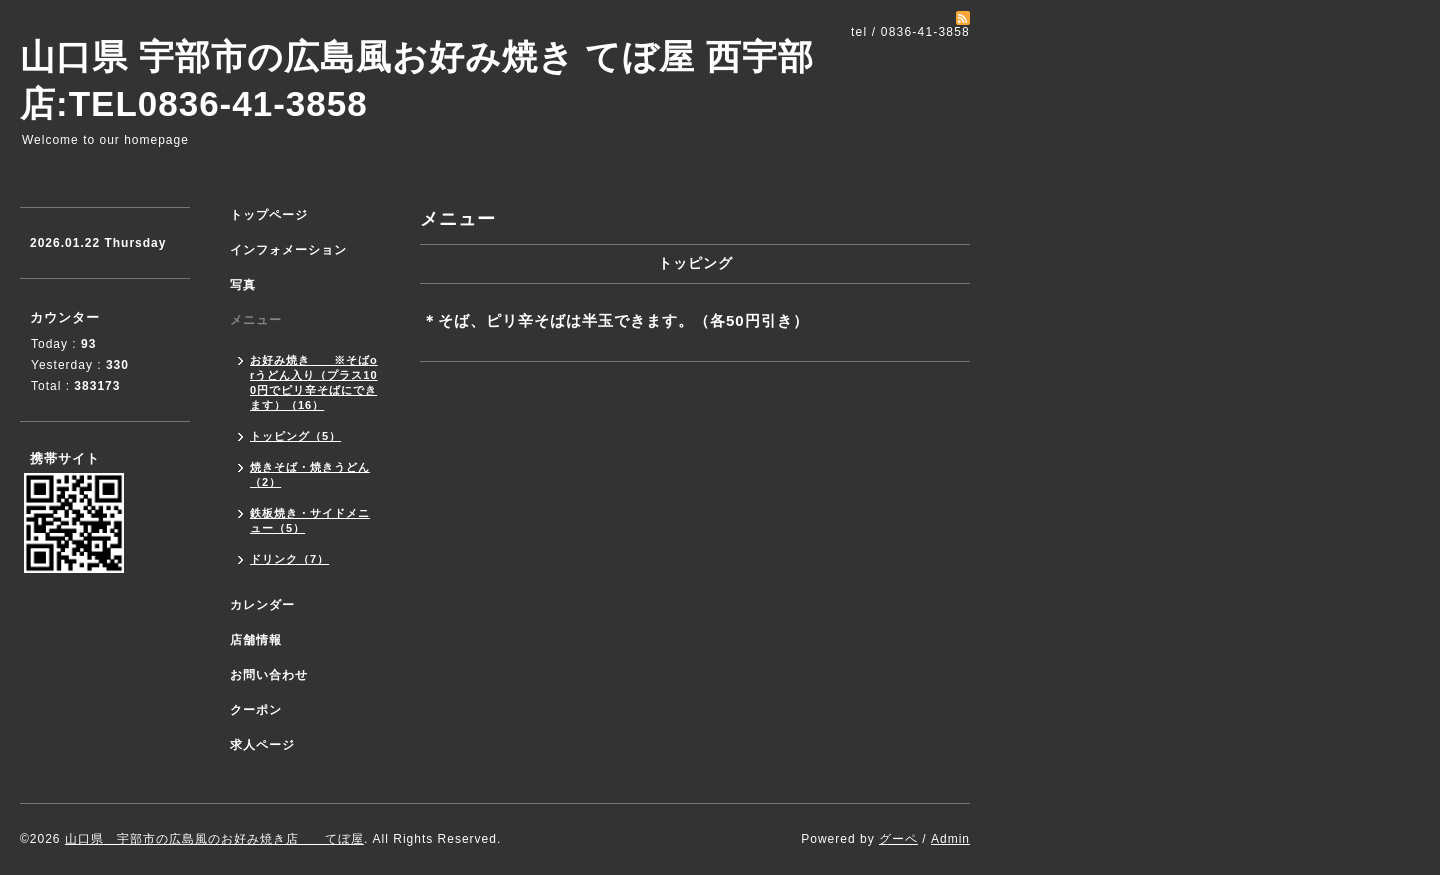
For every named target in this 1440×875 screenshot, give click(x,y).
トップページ (269, 215)
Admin (950, 839)
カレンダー (262, 605)
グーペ (898, 839)
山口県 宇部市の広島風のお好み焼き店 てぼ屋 (214, 839)
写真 (243, 285)
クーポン (256, 710)
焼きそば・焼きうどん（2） (310, 474)
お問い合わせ (269, 675)
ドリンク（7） (289, 559)
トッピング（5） (295, 436)
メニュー (256, 320)
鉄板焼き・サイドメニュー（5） (310, 520)
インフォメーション (288, 250)
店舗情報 (256, 640)
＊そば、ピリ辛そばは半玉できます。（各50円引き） (615, 320)
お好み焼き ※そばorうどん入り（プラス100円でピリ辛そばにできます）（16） (314, 382)
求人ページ (262, 745)
